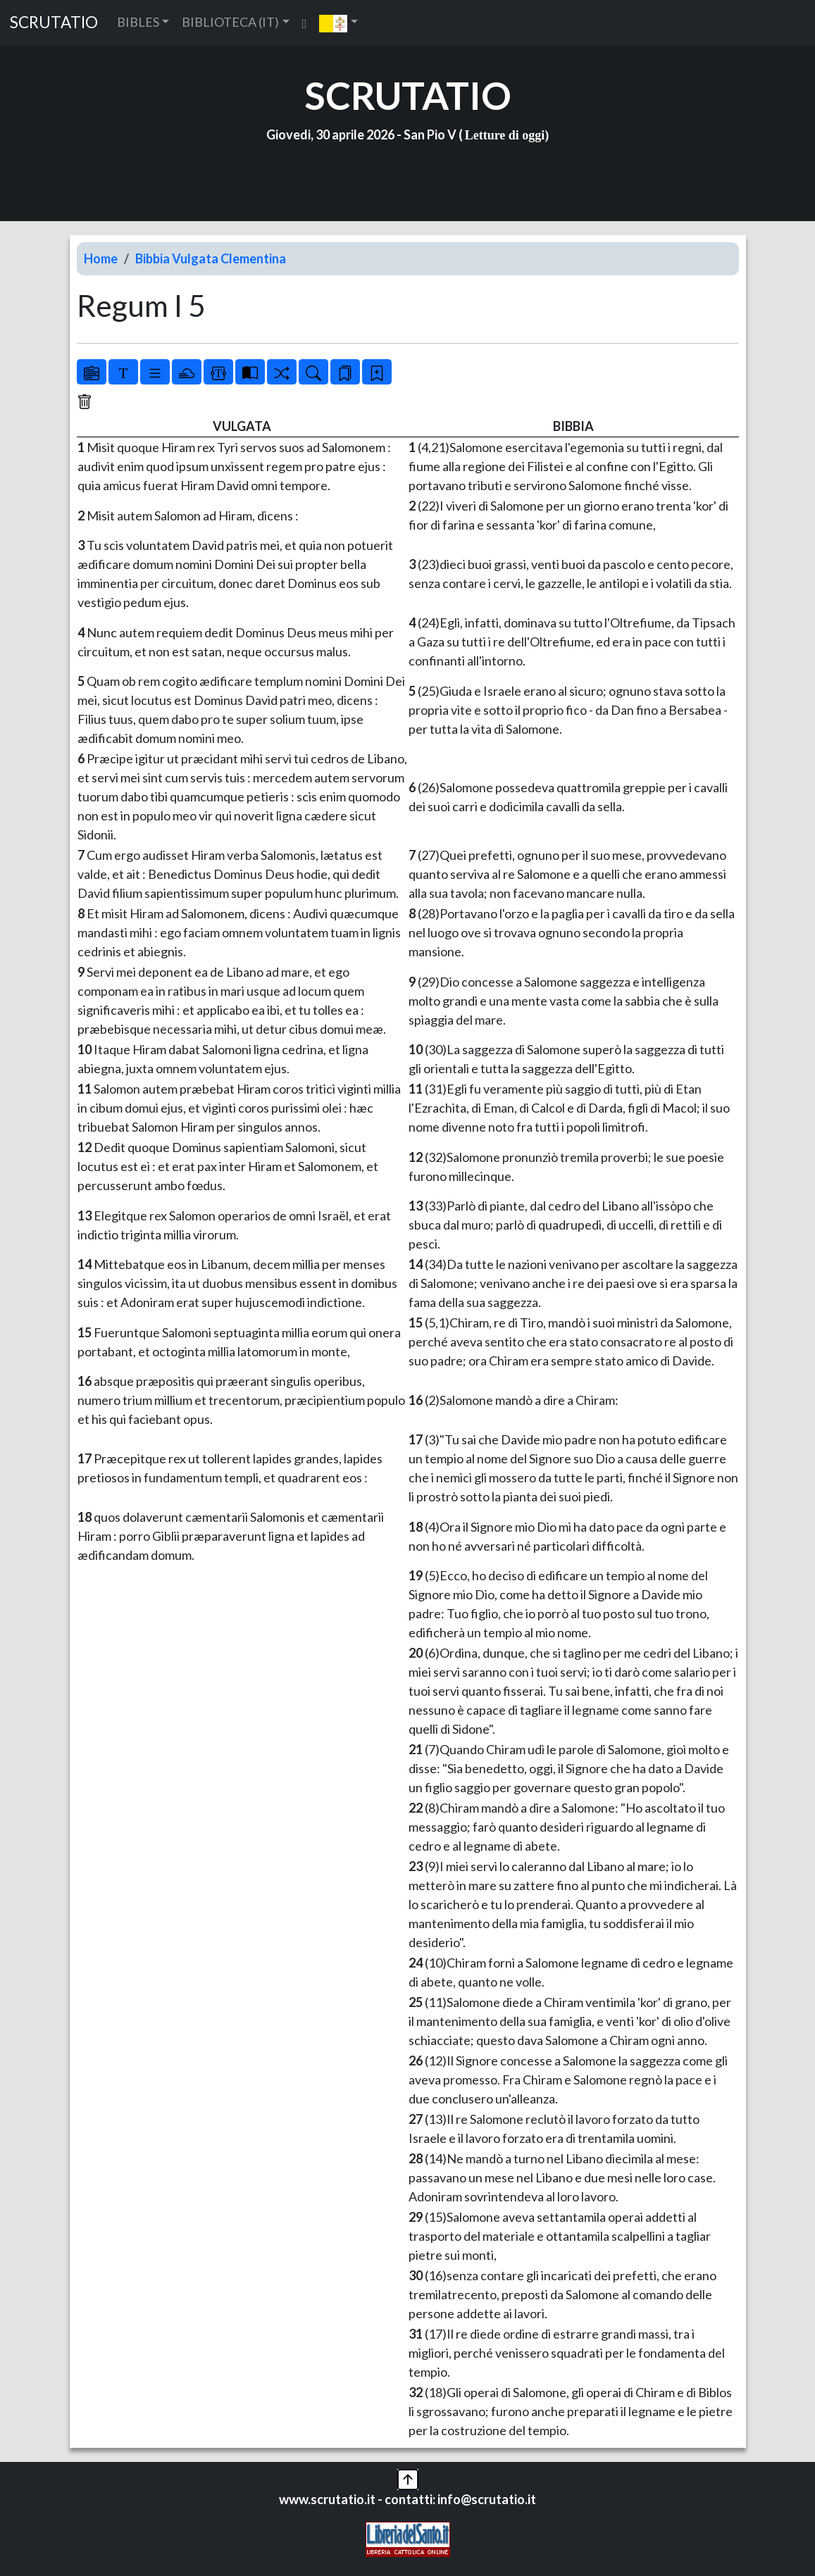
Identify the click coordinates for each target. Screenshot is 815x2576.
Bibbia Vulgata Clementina (210, 258)
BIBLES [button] (138, 22)
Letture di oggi (505, 135)
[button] (338, 22)
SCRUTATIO (54, 22)
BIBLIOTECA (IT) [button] (230, 22)
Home (101, 258)
